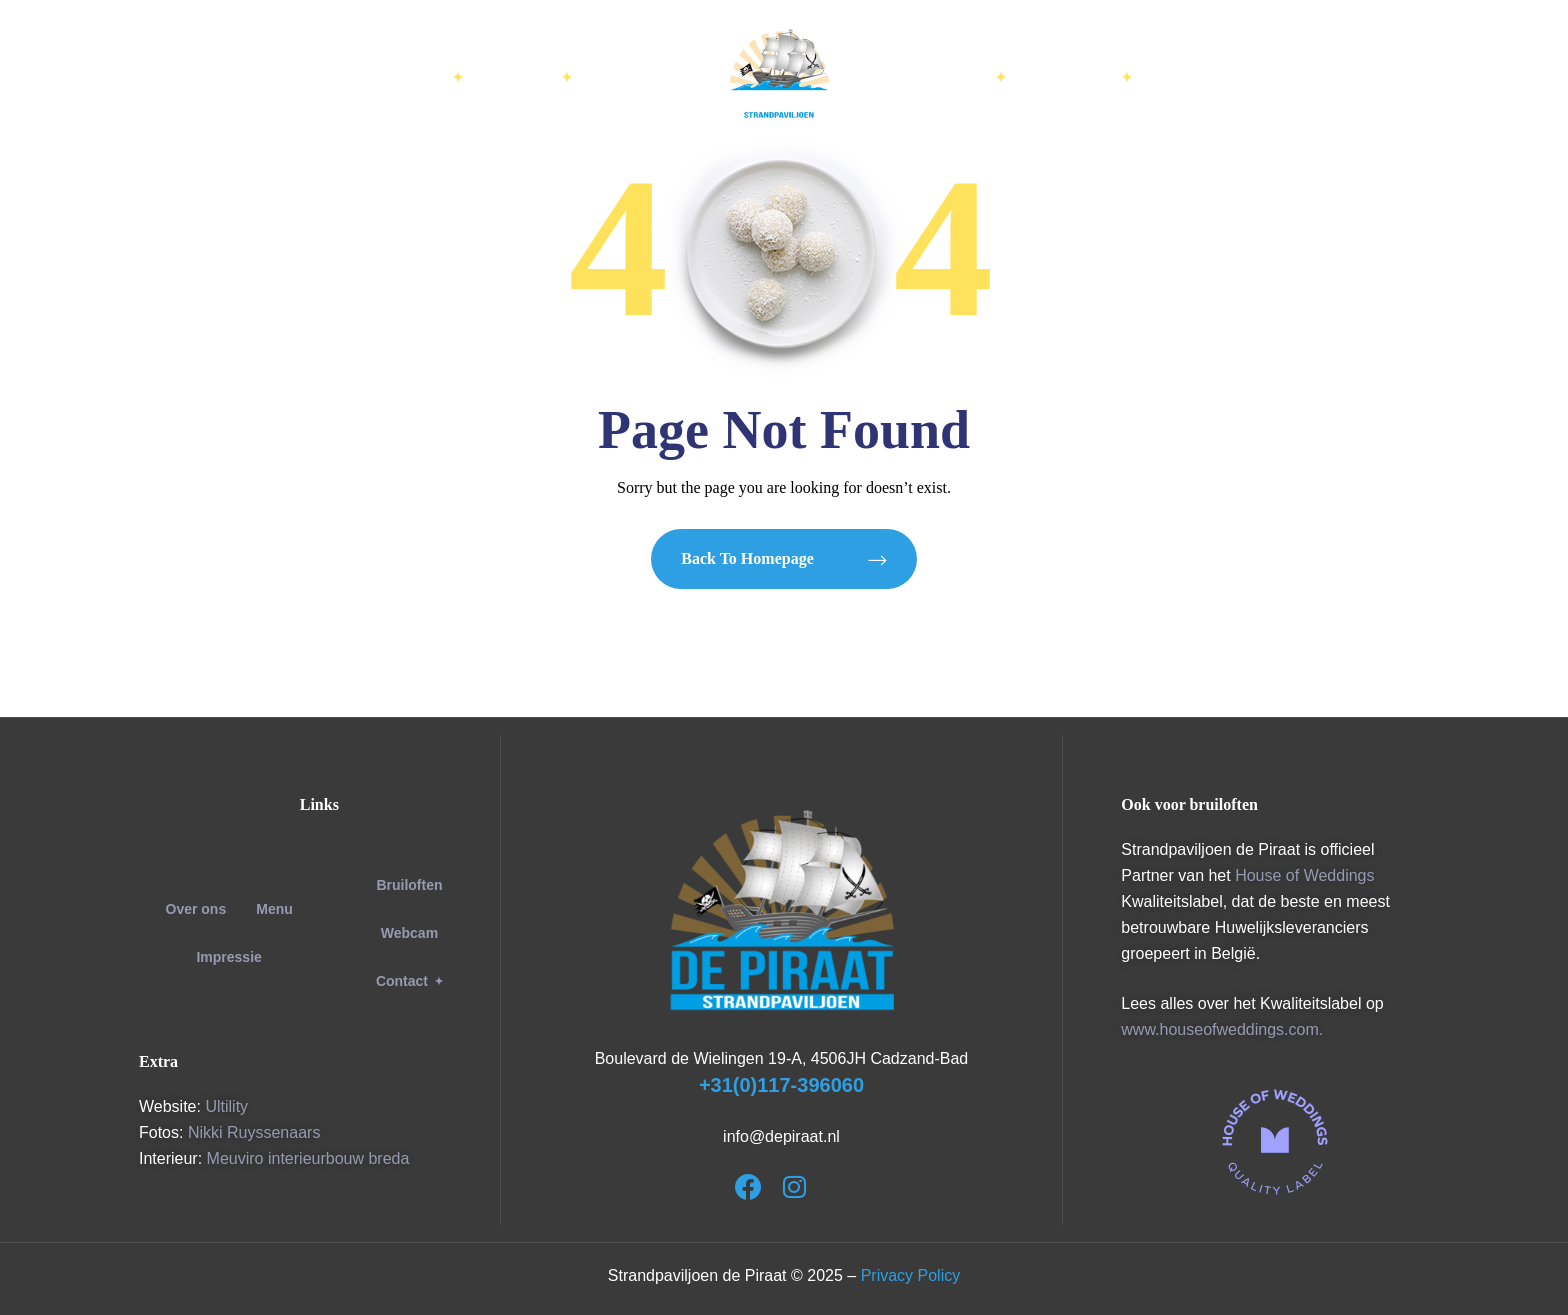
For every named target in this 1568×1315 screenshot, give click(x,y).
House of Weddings (1304, 875)
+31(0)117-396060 (781, 1085)
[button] (409, 981)
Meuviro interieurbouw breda (308, 1158)
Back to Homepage (783, 558)
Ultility (226, 1106)
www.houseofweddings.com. (1222, 1029)
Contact (409, 981)
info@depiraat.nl (781, 1136)
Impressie (228, 957)
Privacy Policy (911, 1275)
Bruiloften (409, 885)
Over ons (196, 909)
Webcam (409, 933)
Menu (274, 909)
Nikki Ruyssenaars (254, 1132)
